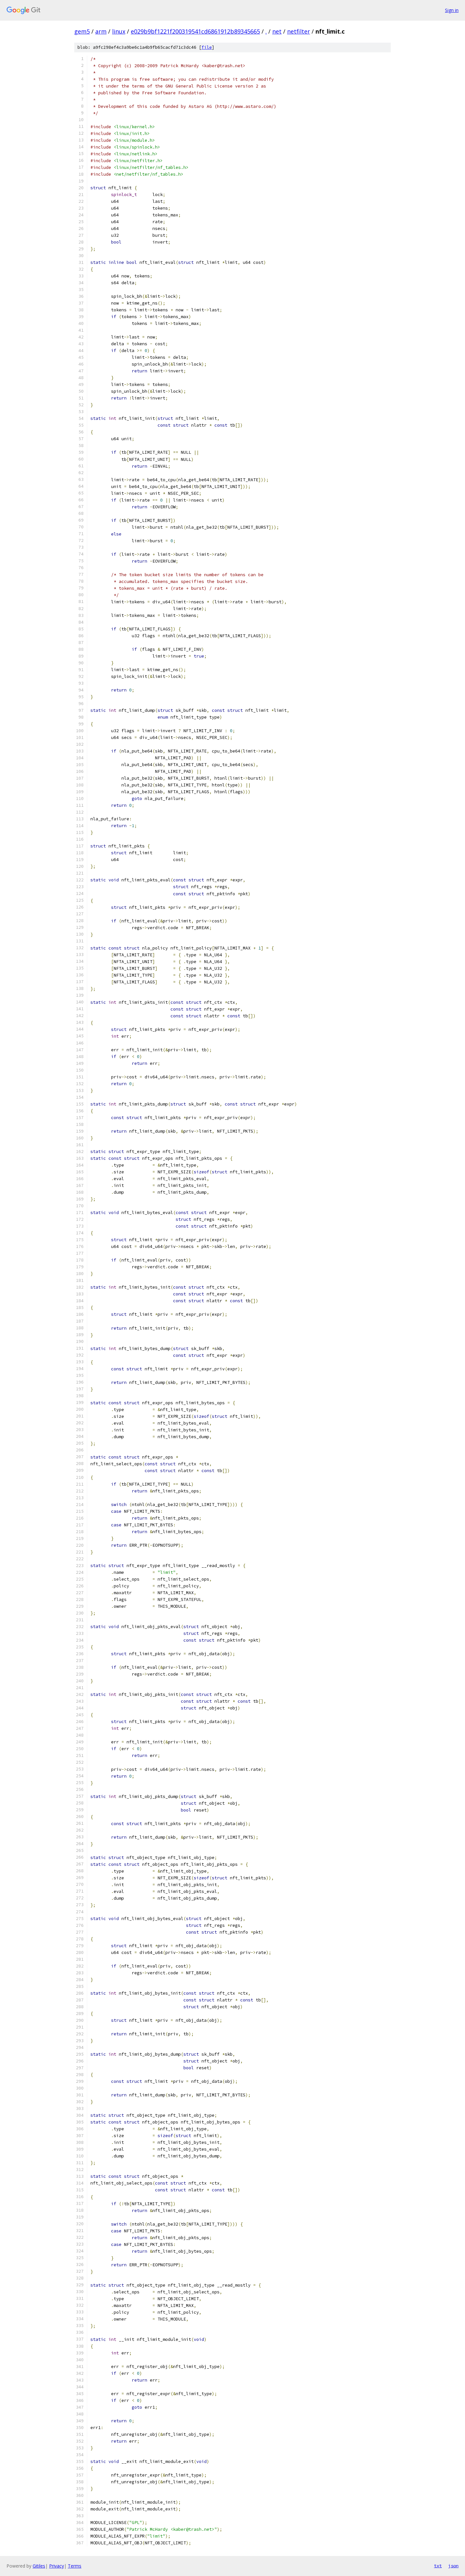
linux (118, 31)
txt (438, 2566)
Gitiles (39, 2566)
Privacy (56, 2566)
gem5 (82, 31)
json (453, 2566)
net (277, 31)
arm (101, 31)
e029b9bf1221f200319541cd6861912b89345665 (195, 31)
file (207, 47)
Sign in (452, 10)
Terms (74, 2566)
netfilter (298, 31)
